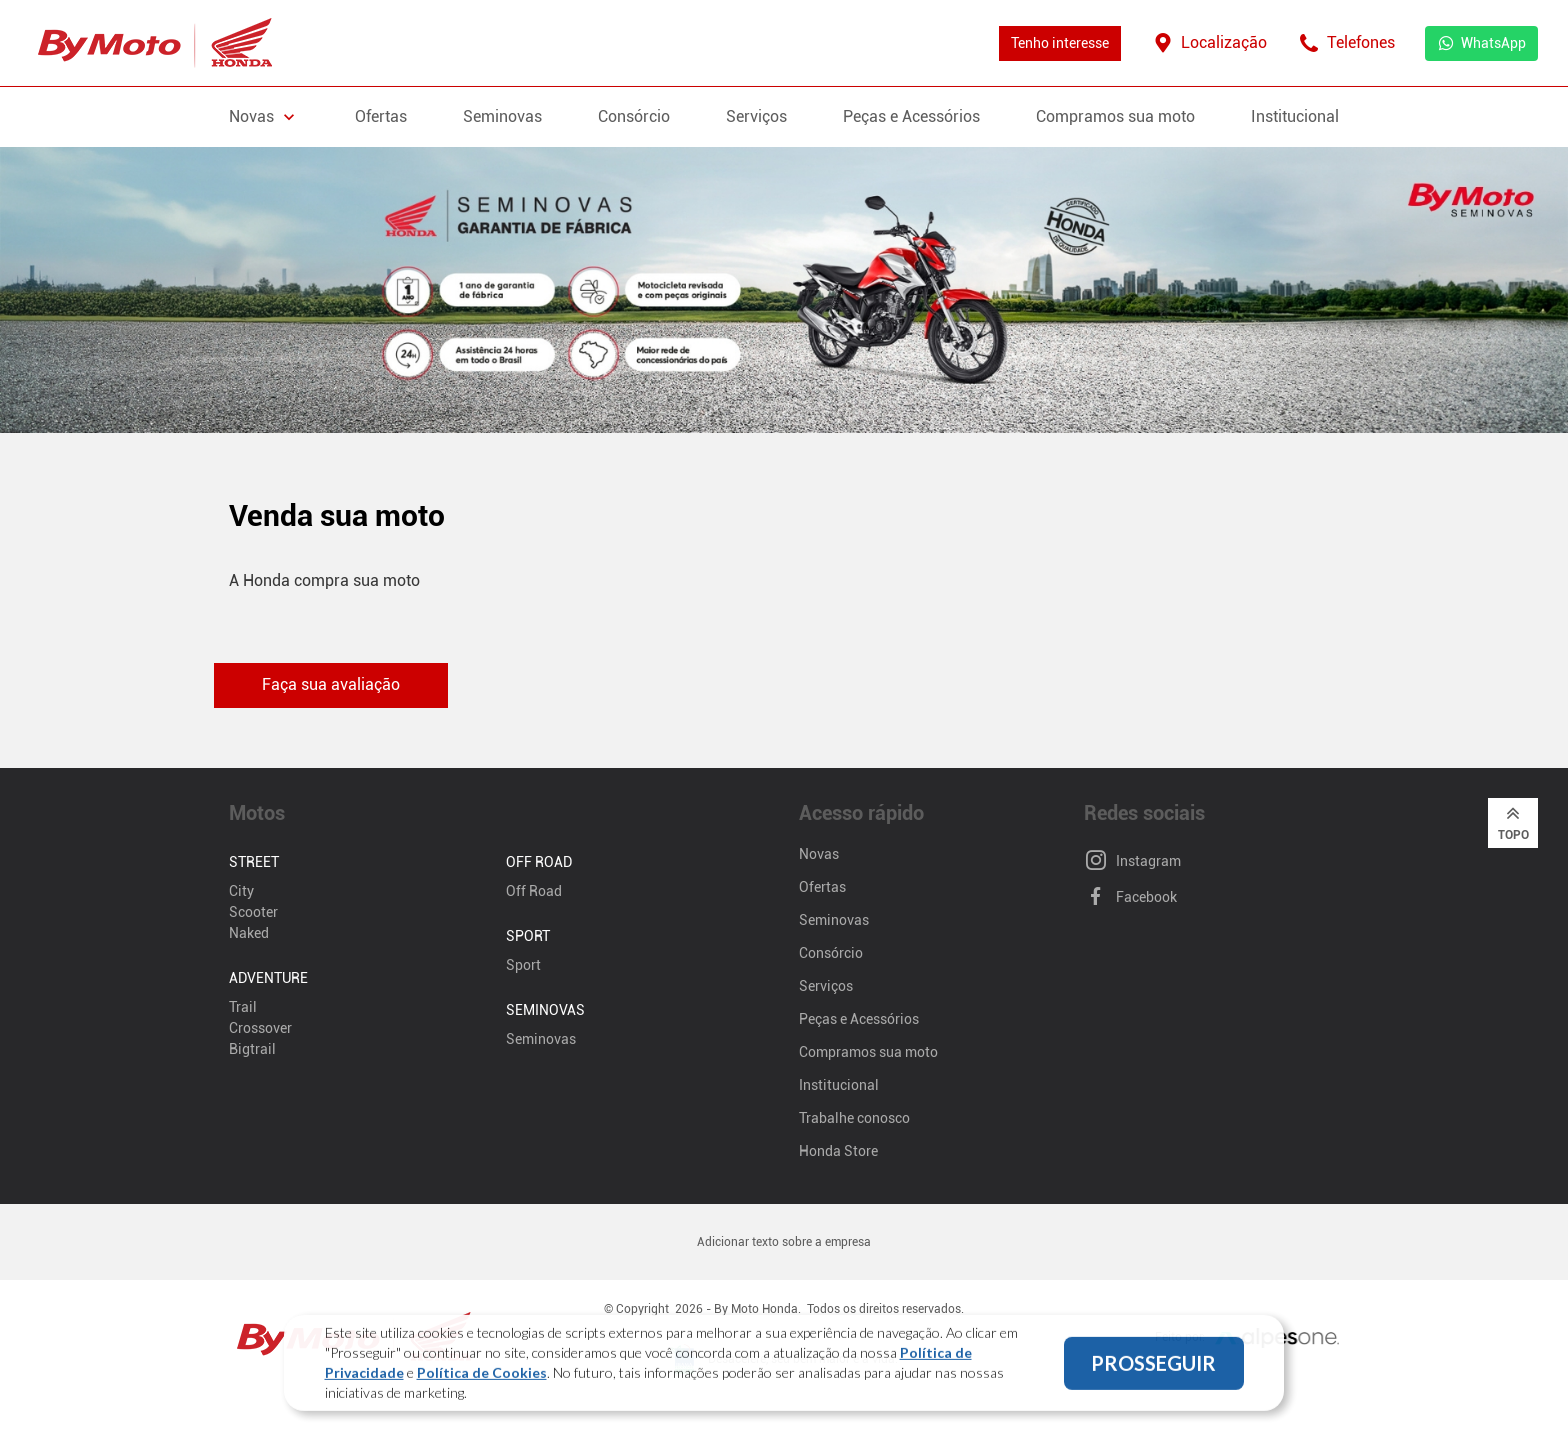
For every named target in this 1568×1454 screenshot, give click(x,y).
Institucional (1295, 116)
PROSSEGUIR (1153, 1374)
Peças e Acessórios (911, 116)
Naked (249, 933)
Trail (243, 1007)
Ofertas (381, 116)
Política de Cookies (482, 1383)
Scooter (253, 912)
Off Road (534, 891)
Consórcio (634, 116)
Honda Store (838, 1151)
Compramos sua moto (1115, 116)
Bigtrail (252, 1049)
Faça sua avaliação (331, 684)
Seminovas (502, 116)
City (241, 891)
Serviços (756, 116)
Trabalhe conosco (854, 1118)
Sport (523, 965)
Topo (1513, 822)
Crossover (260, 1028)
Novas (819, 854)
